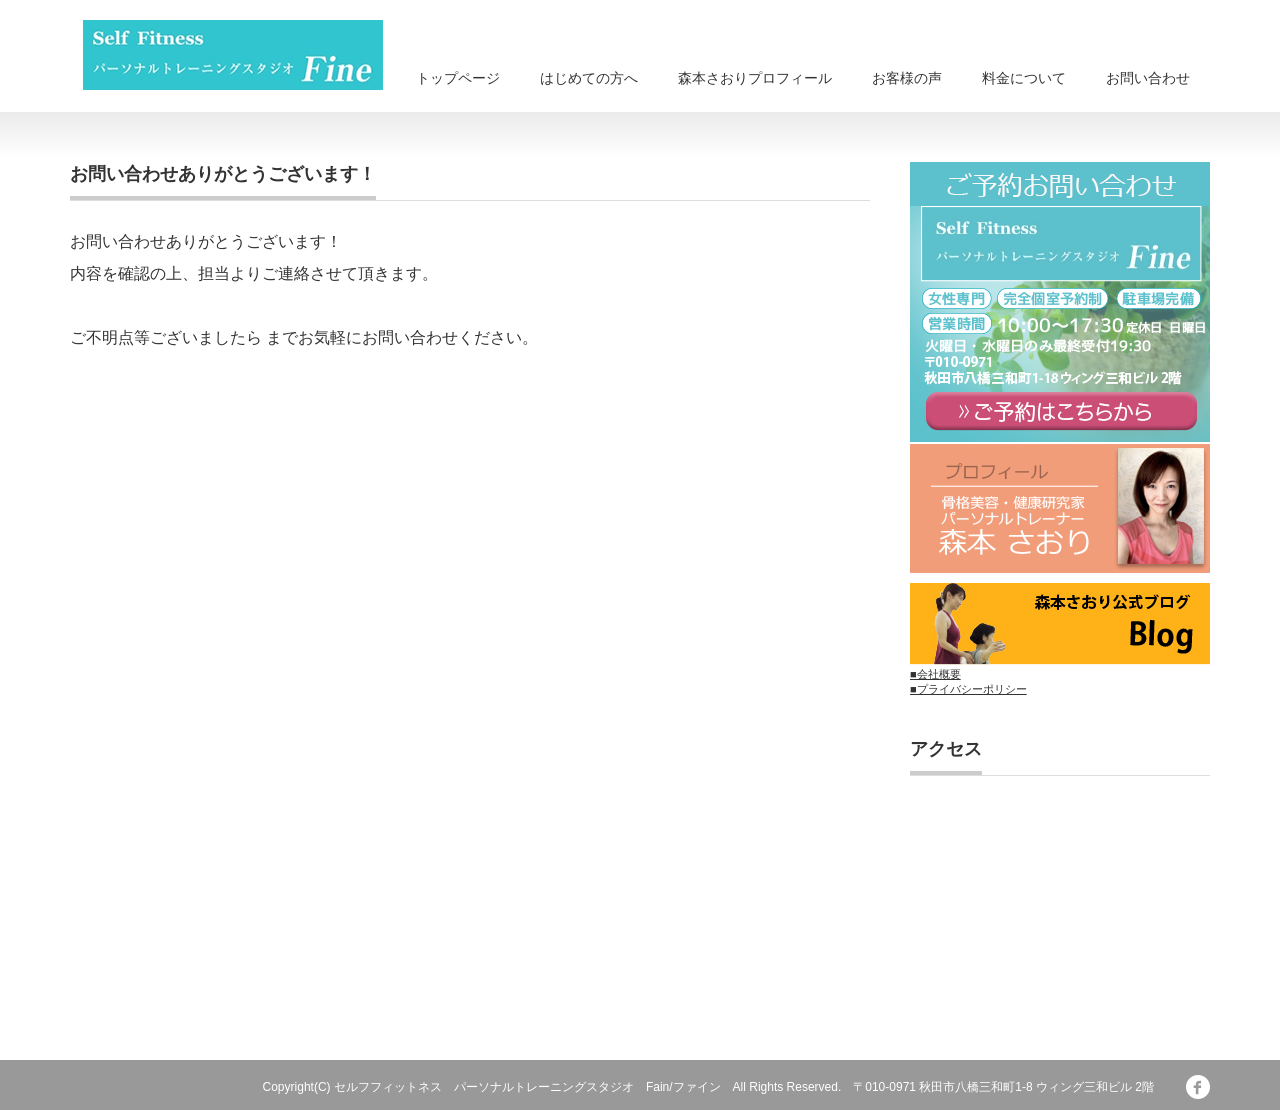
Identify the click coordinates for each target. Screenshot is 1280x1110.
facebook (1198, 1087)
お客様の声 (907, 78)
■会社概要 (935, 674)
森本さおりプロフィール (755, 78)
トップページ (458, 78)
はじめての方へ (589, 78)
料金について (1024, 78)
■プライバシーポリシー (968, 689)
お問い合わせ (1148, 78)
